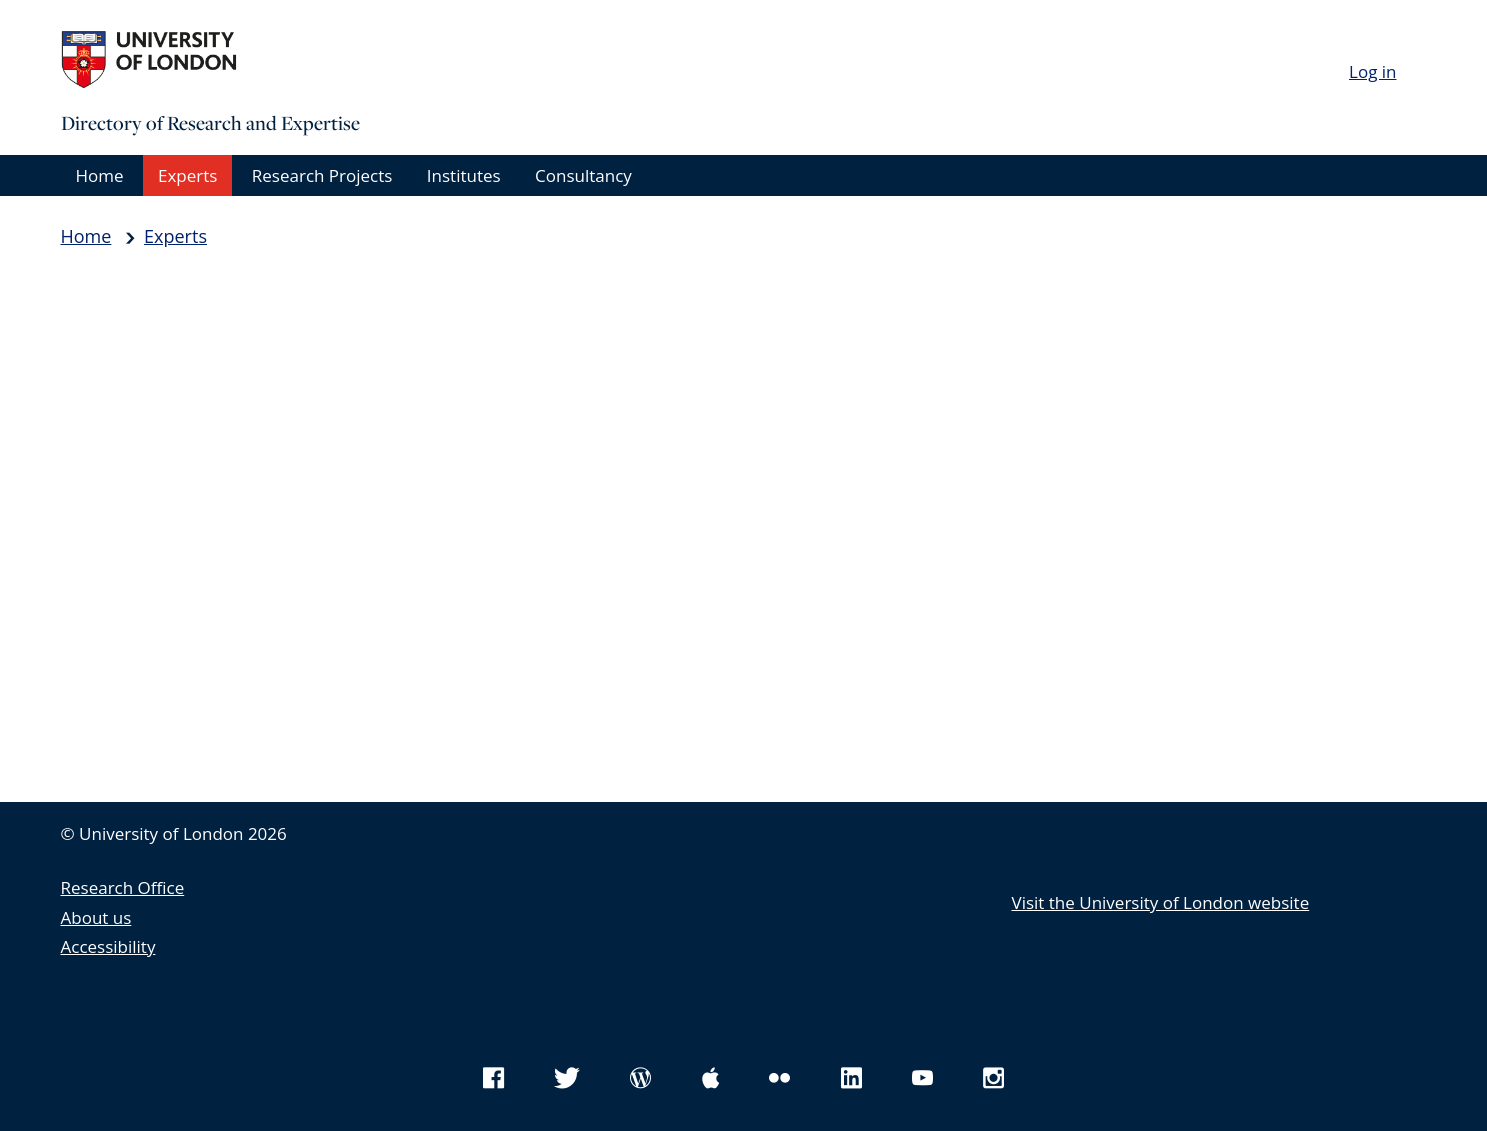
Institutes (464, 175)
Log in (1372, 71)
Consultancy (583, 175)
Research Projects (322, 175)
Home (100, 175)
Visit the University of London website (1161, 902)
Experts (187, 175)
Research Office (123, 887)
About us (96, 917)
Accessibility (108, 946)
